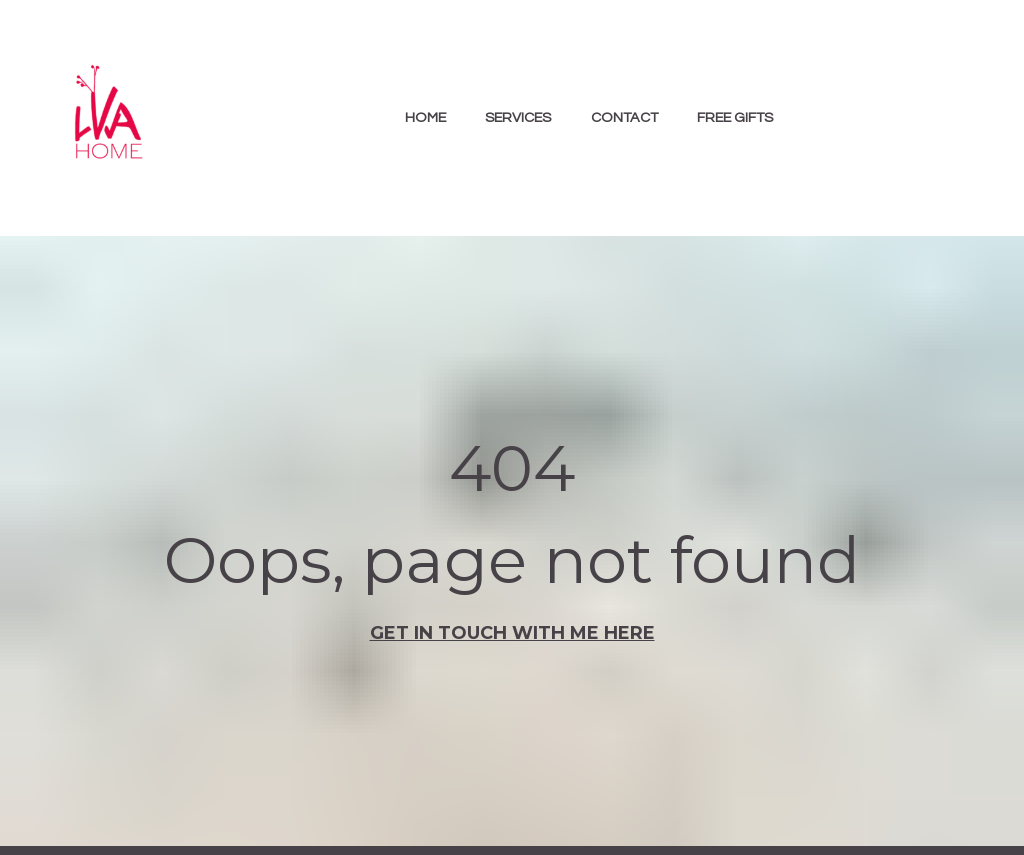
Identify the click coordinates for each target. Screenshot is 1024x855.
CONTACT (624, 117)
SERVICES (518, 117)
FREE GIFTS (735, 117)
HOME (425, 117)
